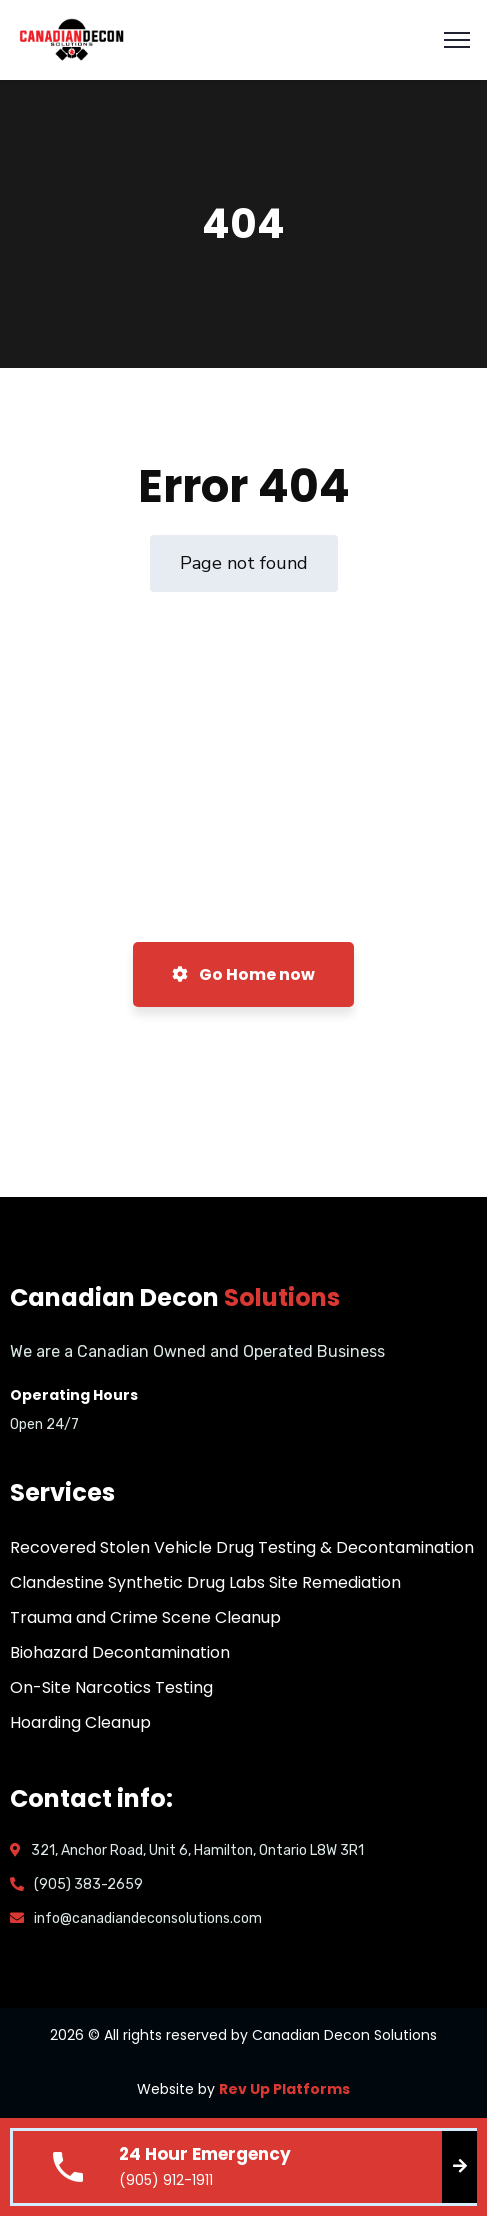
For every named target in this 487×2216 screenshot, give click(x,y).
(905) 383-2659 (88, 1884)
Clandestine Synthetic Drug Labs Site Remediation (205, 1582)
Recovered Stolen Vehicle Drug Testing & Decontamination (242, 1547)
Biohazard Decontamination (120, 1652)
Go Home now (243, 974)
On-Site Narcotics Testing (111, 1687)
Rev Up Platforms (284, 2089)
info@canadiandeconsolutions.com (148, 1918)
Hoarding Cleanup (80, 1722)
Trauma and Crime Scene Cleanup (145, 1617)
